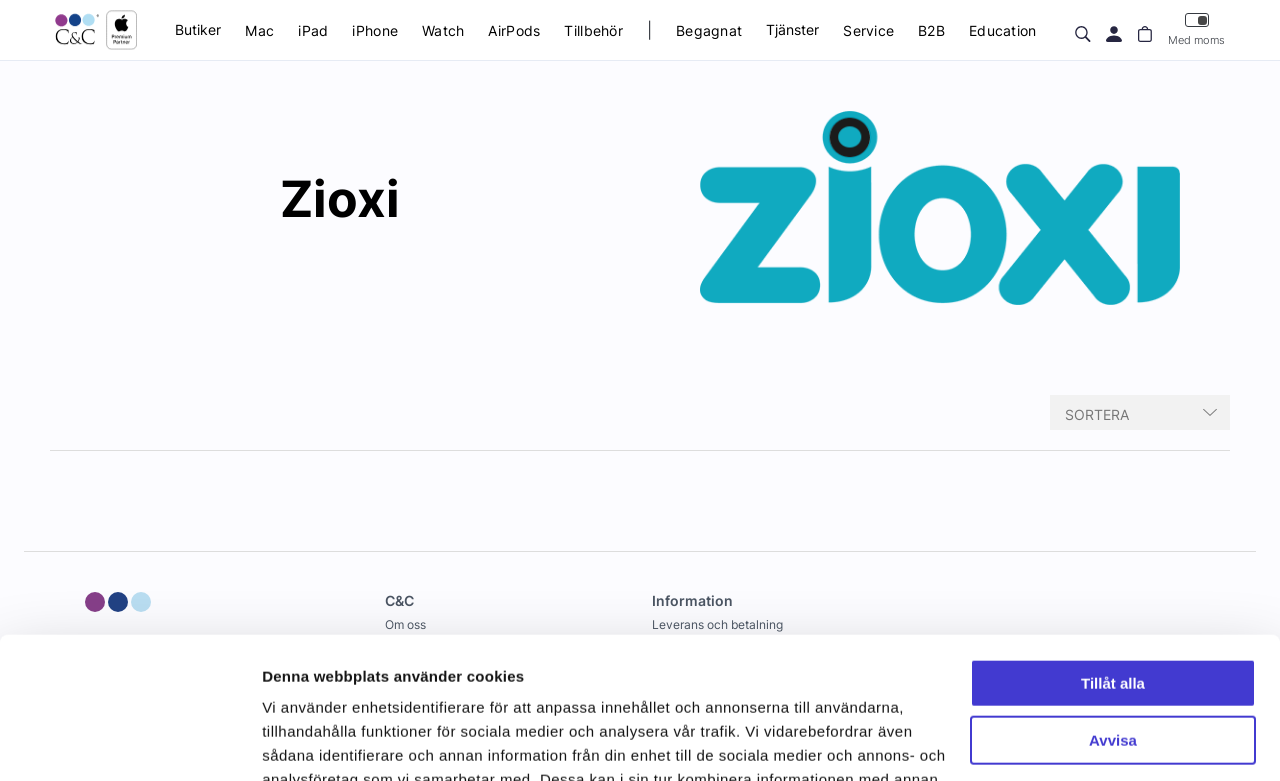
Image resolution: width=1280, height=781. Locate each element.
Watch (443, 30)
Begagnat (709, 30)
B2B (931, 30)
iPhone (375, 30)
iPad (313, 30)
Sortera (1097, 414)
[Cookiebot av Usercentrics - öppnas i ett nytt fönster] (129, 742)
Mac (259, 30)
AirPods (514, 30)
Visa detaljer (306, 741)
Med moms (1196, 29)
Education (1003, 30)
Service (868, 30)
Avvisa (1113, 598)
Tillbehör (593, 30)
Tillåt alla (1113, 542)
